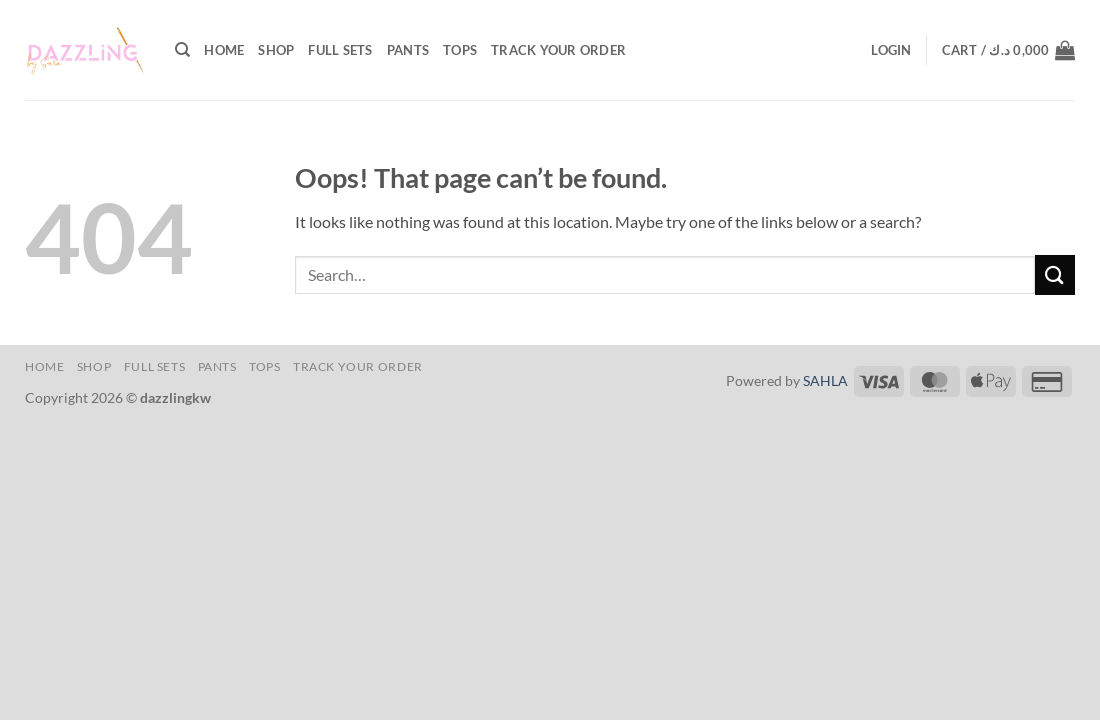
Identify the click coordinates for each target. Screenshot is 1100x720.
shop (276, 50)
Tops (460, 50)
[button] (891, 50)
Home (224, 50)
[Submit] (1055, 274)
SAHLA (825, 380)
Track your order (558, 50)
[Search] (182, 50)
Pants (408, 50)
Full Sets (340, 50)
